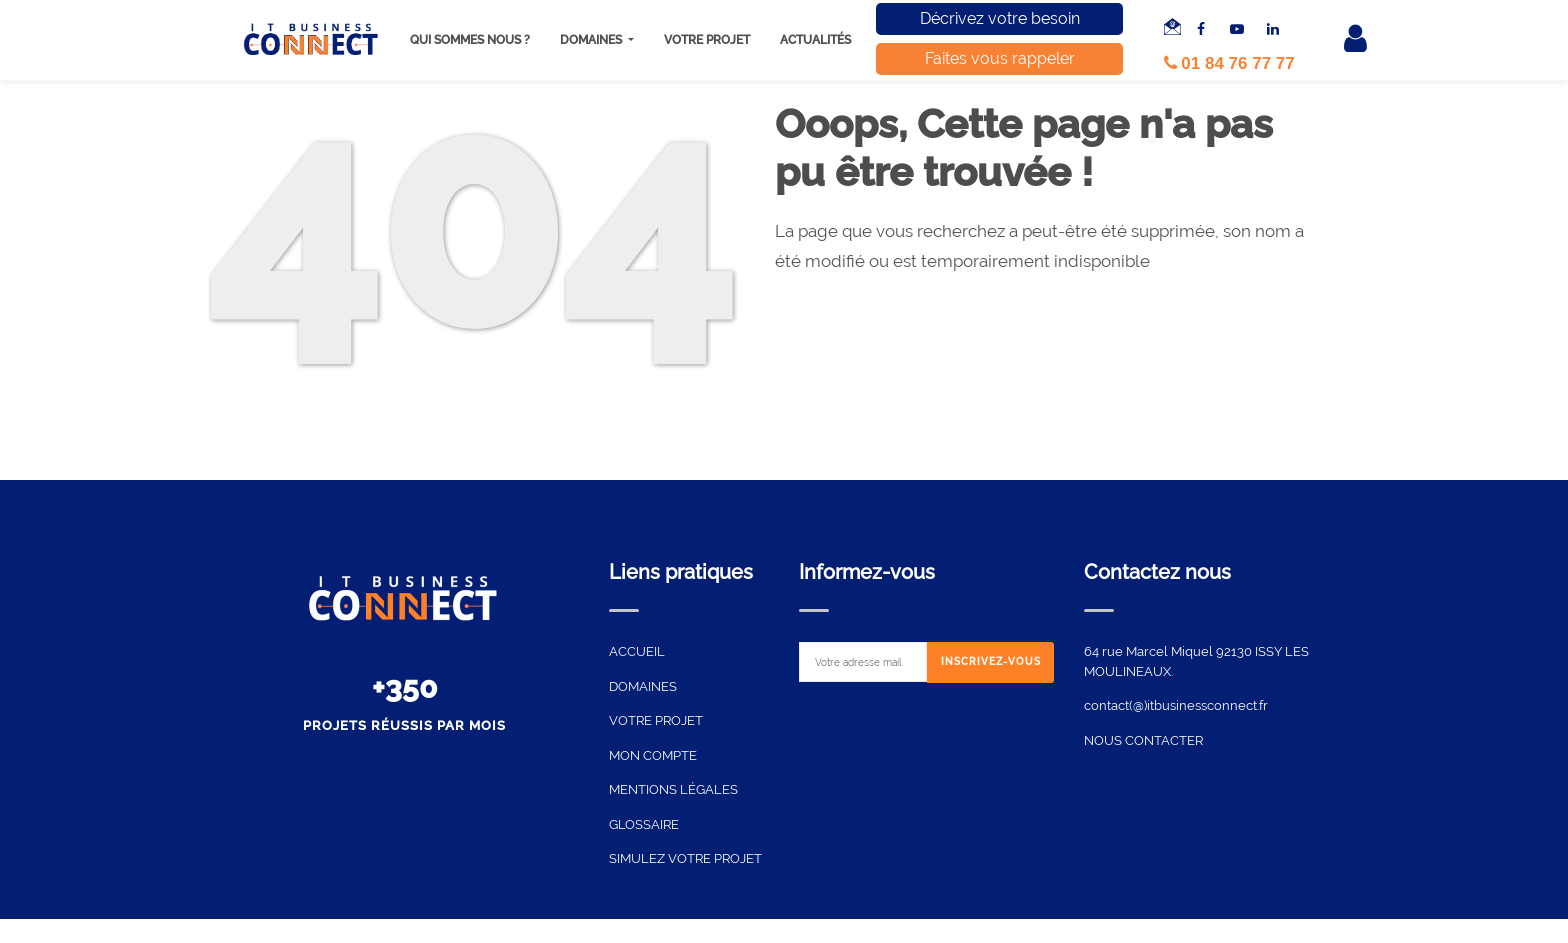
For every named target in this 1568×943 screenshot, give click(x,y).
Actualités (815, 40)
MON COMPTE (653, 755)
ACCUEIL (637, 651)
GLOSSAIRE (644, 824)
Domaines (592, 40)
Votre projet (707, 40)
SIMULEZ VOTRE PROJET (685, 858)
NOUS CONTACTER (1143, 740)
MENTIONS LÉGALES (673, 789)
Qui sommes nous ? (470, 40)
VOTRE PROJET (656, 720)
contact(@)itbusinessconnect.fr (1176, 705)
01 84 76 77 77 (1229, 63)
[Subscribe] (991, 662)
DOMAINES (643, 686)
